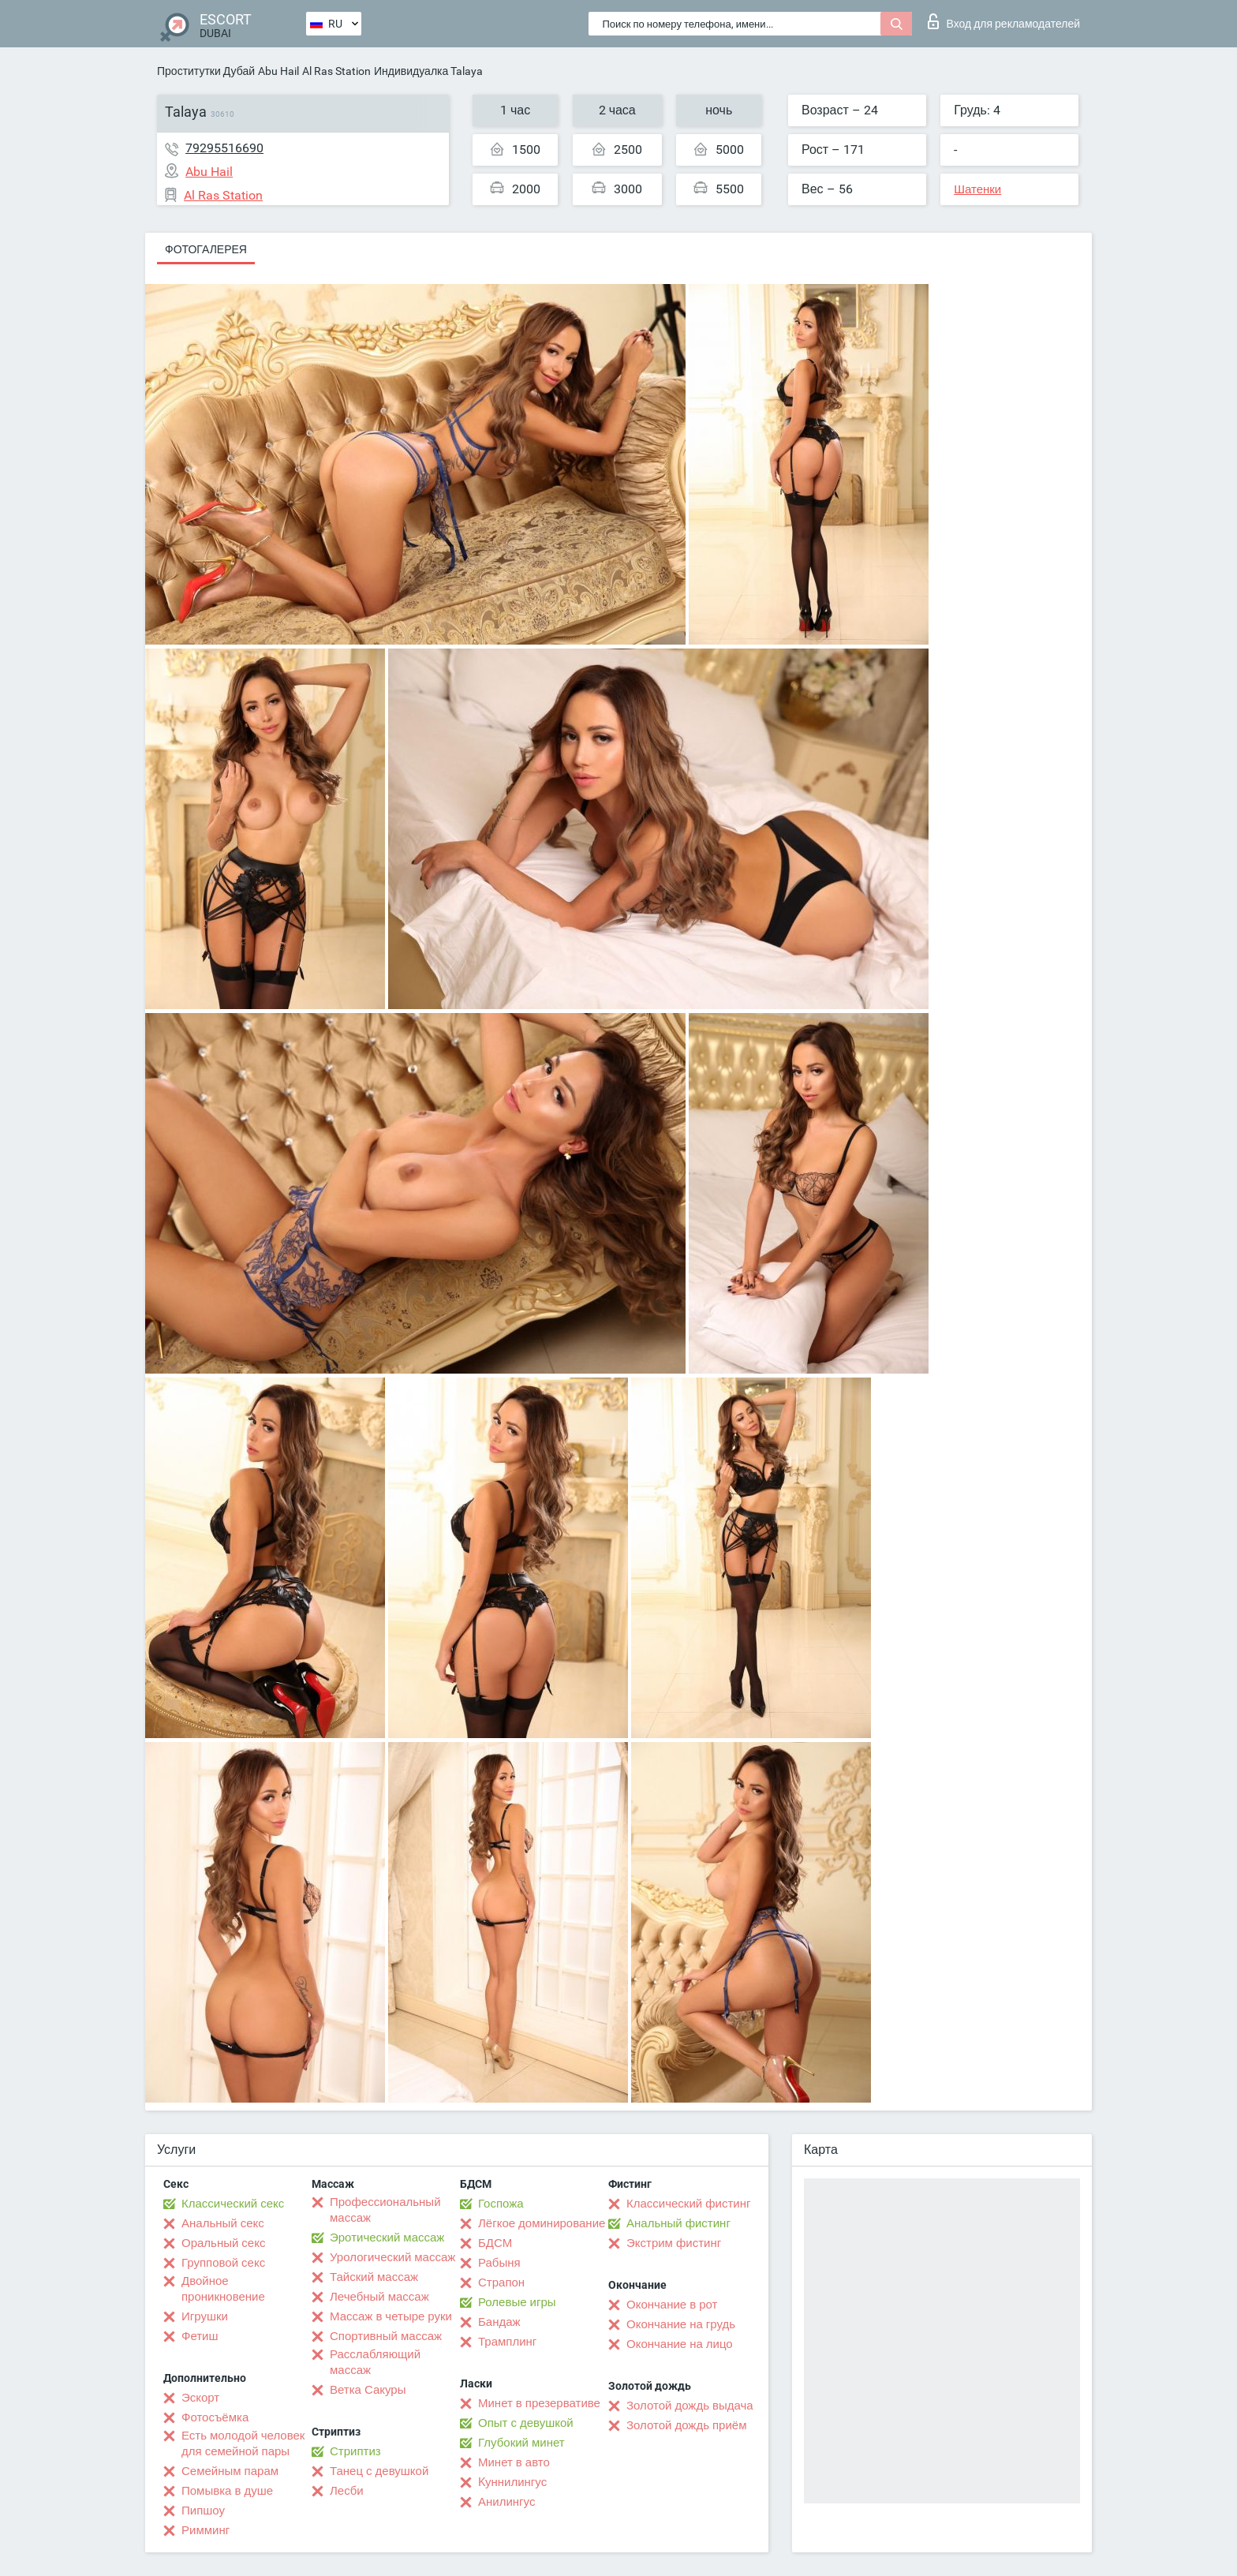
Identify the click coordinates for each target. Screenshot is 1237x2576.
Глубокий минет (521, 2443)
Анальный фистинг (678, 2223)
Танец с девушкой (379, 2471)
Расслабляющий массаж (375, 2362)
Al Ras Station (336, 71)
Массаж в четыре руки (391, 2316)
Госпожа (501, 2204)
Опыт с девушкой (526, 2423)
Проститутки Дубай (206, 71)
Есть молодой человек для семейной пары (243, 2443)
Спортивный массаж (386, 2336)
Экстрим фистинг (673, 2243)
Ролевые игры (517, 2302)
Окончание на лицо (679, 2344)
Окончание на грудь (680, 2324)
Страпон (501, 2282)
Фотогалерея (206, 249)
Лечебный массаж (379, 2297)
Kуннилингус (512, 2482)
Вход (1004, 21)
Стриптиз (355, 2451)
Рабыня (499, 2263)
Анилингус (506, 2502)
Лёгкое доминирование (541, 2223)
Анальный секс (222, 2223)
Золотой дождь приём (686, 2425)
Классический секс (232, 2204)
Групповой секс (223, 2263)
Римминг (205, 2530)
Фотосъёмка (215, 2417)
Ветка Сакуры (367, 2390)
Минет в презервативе (539, 2403)
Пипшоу (203, 2510)
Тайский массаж (374, 2277)
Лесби (347, 2491)
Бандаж (499, 2322)
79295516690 (224, 147)
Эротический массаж (387, 2237)
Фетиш (200, 2336)
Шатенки (977, 189)
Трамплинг (507, 2342)
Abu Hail (278, 71)
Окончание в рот (671, 2304)
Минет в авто (514, 2462)
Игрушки (204, 2316)
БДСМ (495, 2243)
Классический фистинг (688, 2204)
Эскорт (200, 2398)
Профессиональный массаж (385, 2210)
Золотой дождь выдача (689, 2405)
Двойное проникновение (223, 2289)
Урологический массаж (392, 2257)
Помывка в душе (227, 2491)
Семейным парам (229, 2471)
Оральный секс (223, 2243)
